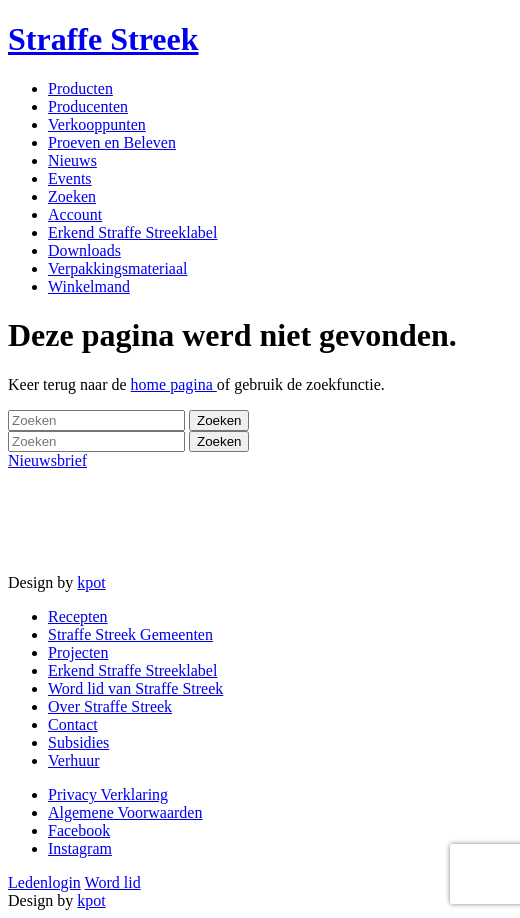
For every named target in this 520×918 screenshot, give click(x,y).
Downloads (84, 250)
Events (70, 178)
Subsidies (78, 742)
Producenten (88, 106)
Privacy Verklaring (108, 794)
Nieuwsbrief (47, 460)
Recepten (78, 616)
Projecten (78, 652)
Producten (80, 88)
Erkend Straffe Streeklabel (132, 232)
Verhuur (74, 760)
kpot (91, 582)
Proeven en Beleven (112, 142)
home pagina (174, 384)
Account (75, 214)
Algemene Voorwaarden (125, 812)
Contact (73, 724)
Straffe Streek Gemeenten (130, 634)
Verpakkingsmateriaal (118, 268)
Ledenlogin (44, 882)
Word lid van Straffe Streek (135, 688)
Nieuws (72, 160)
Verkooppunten (97, 124)
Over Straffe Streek (110, 706)
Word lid (113, 882)
